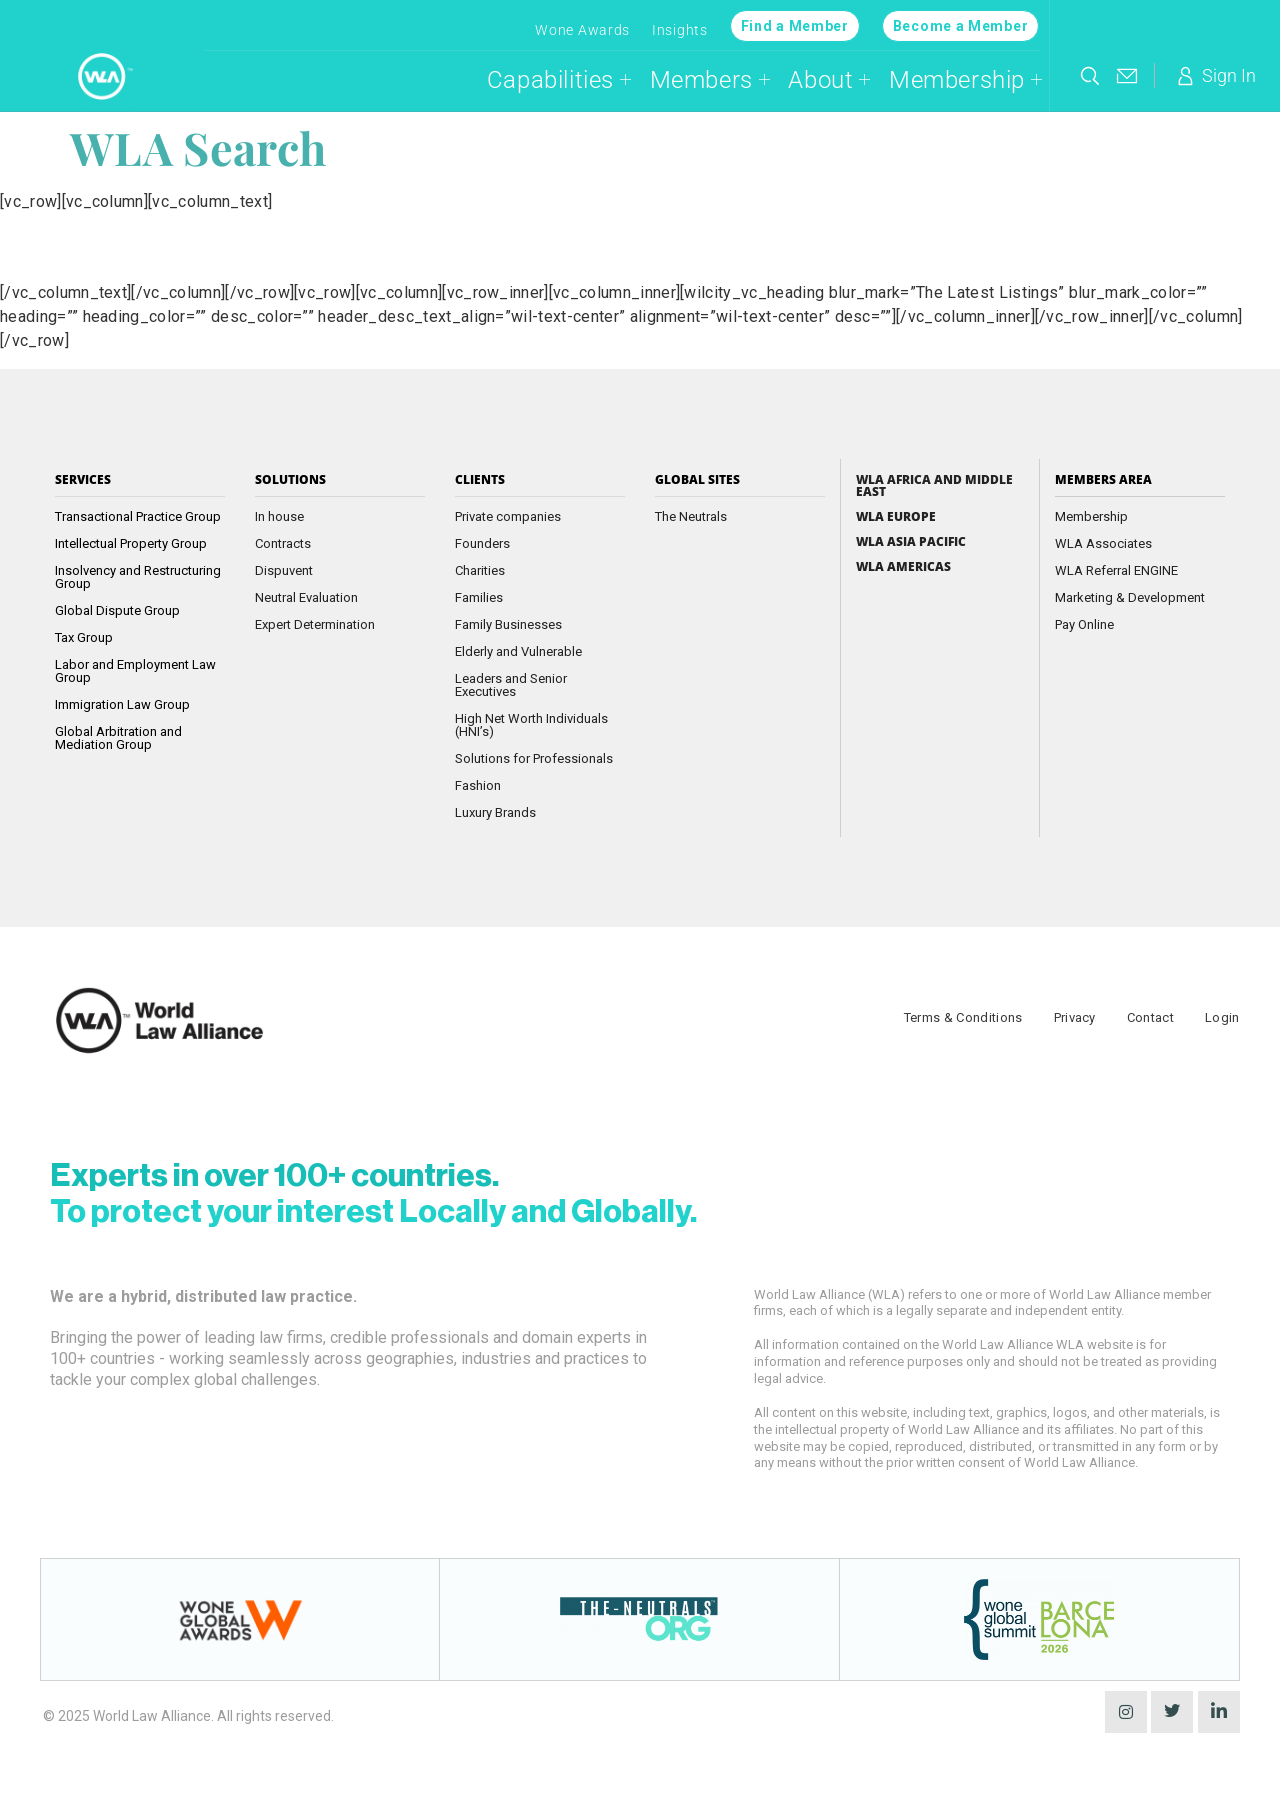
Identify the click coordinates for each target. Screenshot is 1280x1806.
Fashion (478, 785)
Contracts (283, 543)
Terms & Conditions (963, 1017)
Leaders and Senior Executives (511, 685)
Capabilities (559, 80)
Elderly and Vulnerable (518, 651)
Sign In (1215, 76)
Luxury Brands (495, 812)
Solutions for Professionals (534, 758)
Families (479, 597)
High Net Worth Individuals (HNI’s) (531, 725)
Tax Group (84, 637)
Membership (966, 80)
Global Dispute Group (117, 610)
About (829, 80)
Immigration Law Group (122, 704)
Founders (482, 543)
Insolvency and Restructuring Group (138, 577)
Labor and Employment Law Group (135, 671)
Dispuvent (284, 570)
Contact (1150, 1017)
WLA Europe (896, 517)
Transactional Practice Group (138, 516)
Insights (680, 30)
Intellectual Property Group (131, 543)
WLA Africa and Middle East (934, 486)
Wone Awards (582, 30)
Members (710, 80)
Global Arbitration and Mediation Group (118, 738)
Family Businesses (508, 624)
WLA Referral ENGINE (1116, 570)
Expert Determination (315, 624)
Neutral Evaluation (306, 597)
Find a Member (795, 26)
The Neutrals (691, 516)
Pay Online (1084, 624)
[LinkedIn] (1219, 1712)
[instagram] (1126, 1712)
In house (279, 516)
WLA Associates (1103, 543)
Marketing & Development (1130, 597)
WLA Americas (903, 567)
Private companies (508, 516)
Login (1222, 1017)
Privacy (1075, 1017)
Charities (480, 570)
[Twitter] (1172, 1712)
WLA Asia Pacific (911, 542)
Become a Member (961, 26)
